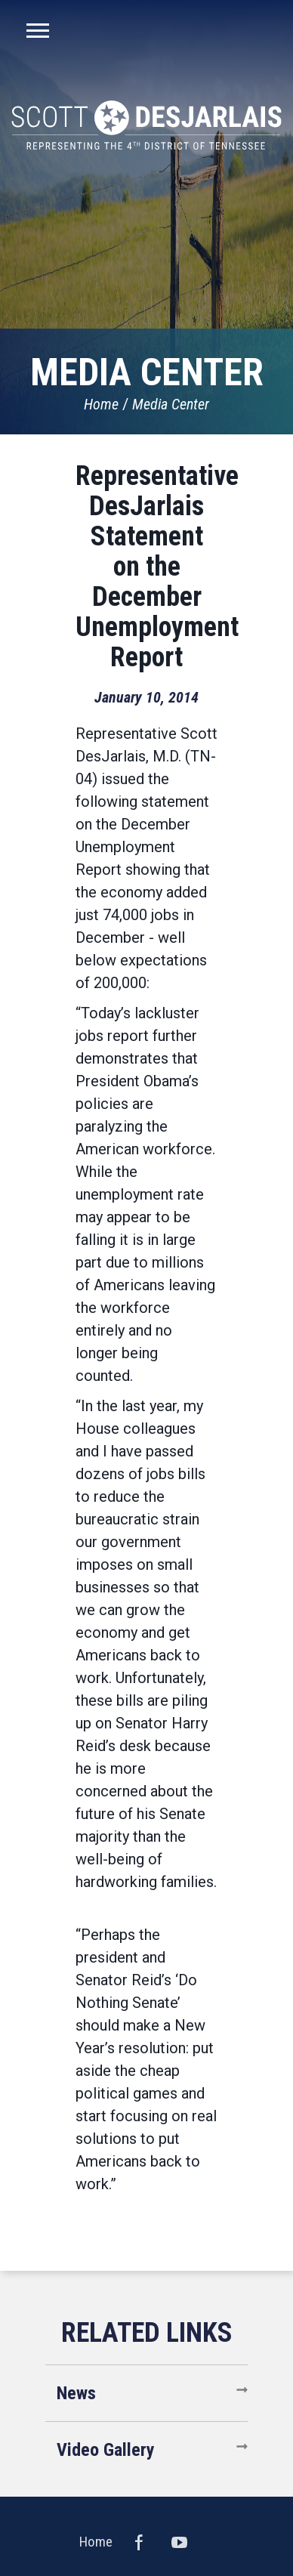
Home (101, 404)
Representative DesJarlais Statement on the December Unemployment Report (157, 566)
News (76, 2393)
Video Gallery (106, 2449)
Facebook (139, 2542)
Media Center (170, 404)
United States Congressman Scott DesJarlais (146, 124)
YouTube (180, 2542)
